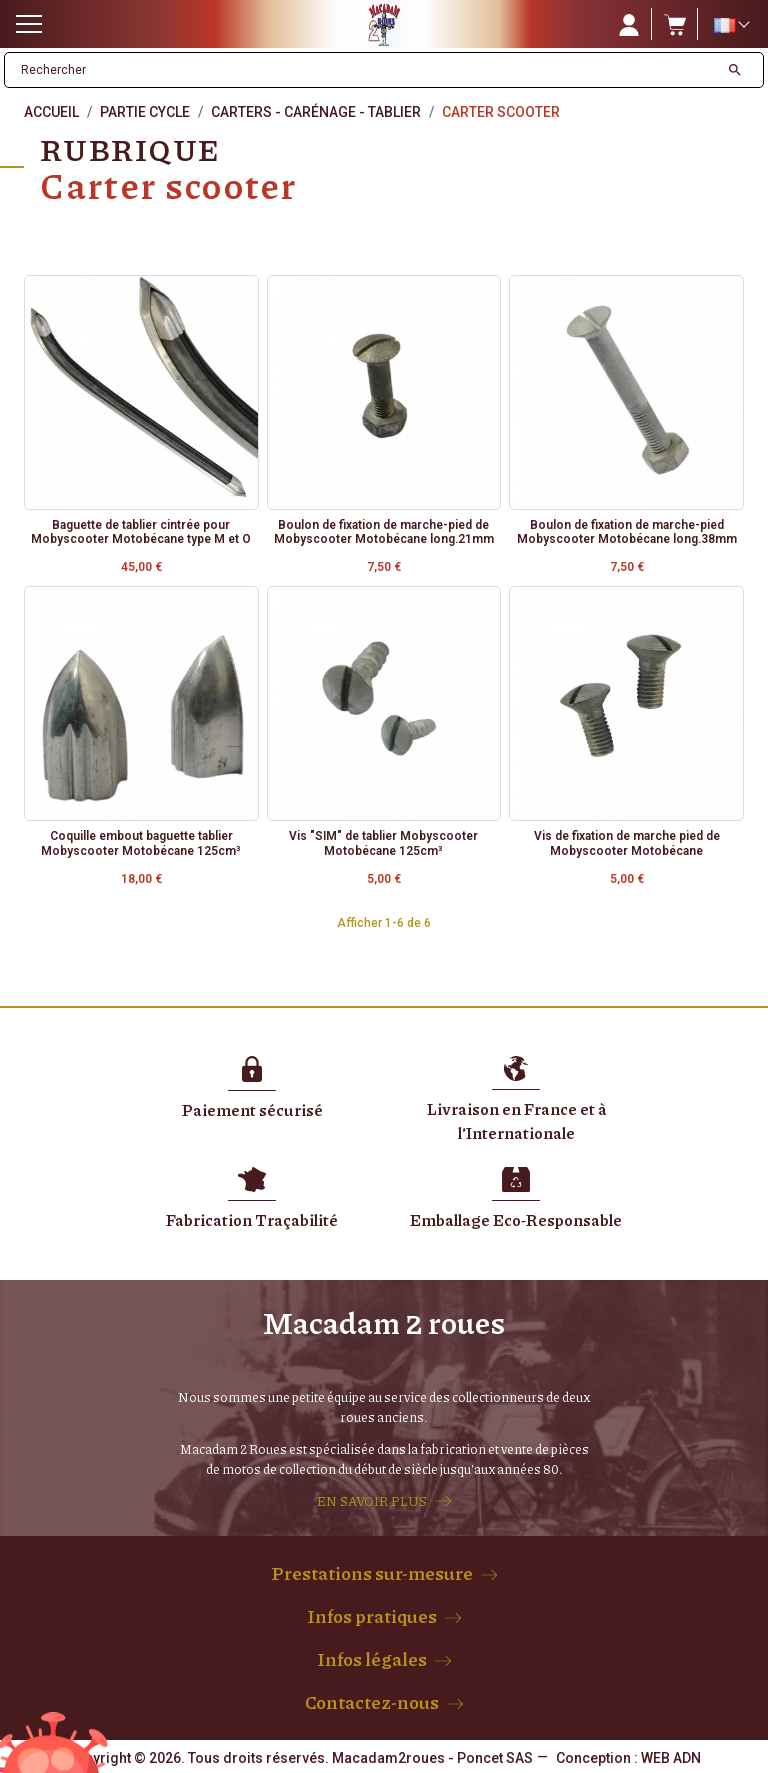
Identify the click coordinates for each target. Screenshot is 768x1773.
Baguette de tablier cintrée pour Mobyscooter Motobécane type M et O (141, 532)
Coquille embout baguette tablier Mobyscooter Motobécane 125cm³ (141, 843)
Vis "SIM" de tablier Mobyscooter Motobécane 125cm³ (383, 843)
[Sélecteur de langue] (731, 25)
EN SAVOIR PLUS (372, 1501)
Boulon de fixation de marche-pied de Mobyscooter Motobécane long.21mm (384, 532)
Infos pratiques (372, 1616)
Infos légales (372, 1659)
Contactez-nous (372, 1702)
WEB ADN (671, 1758)
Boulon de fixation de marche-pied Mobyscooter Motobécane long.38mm (627, 532)
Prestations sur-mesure (372, 1573)
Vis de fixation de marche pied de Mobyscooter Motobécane (627, 843)
